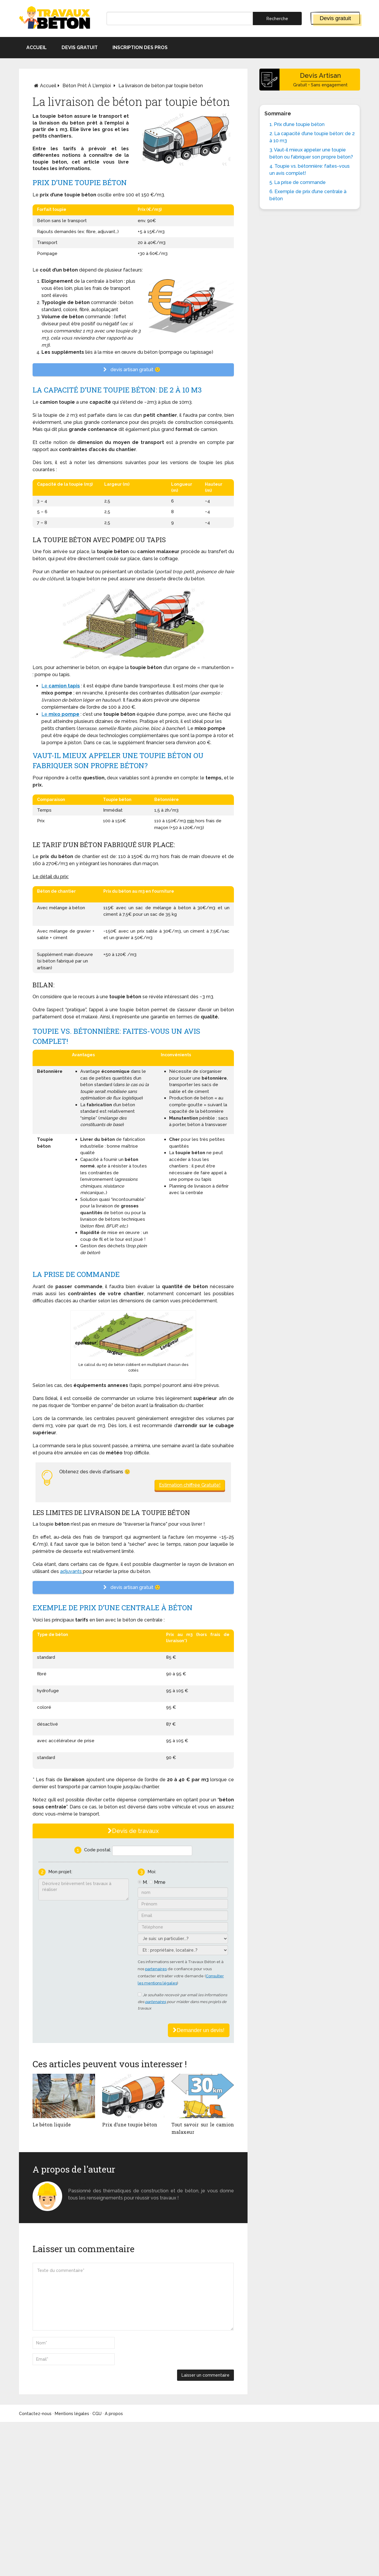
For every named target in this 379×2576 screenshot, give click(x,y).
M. (145, 1882)
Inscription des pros (140, 47)
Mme (160, 1882)
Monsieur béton (87, 2184)
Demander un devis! (198, 2030)
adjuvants (71, 1571)
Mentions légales (72, 2413)
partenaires (156, 1969)
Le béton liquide (52, 2124)
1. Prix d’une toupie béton (297, 124)
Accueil (36, 47)
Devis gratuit (335, 18)
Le (45, 686)
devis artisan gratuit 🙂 (133, 369)
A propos (114, 2413)
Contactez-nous (35, 2413)
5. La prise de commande (297, 182)
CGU (97, 2413)
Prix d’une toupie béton (129, 2124)
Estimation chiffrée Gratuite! (190, 1485)
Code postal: (97, 1850)
